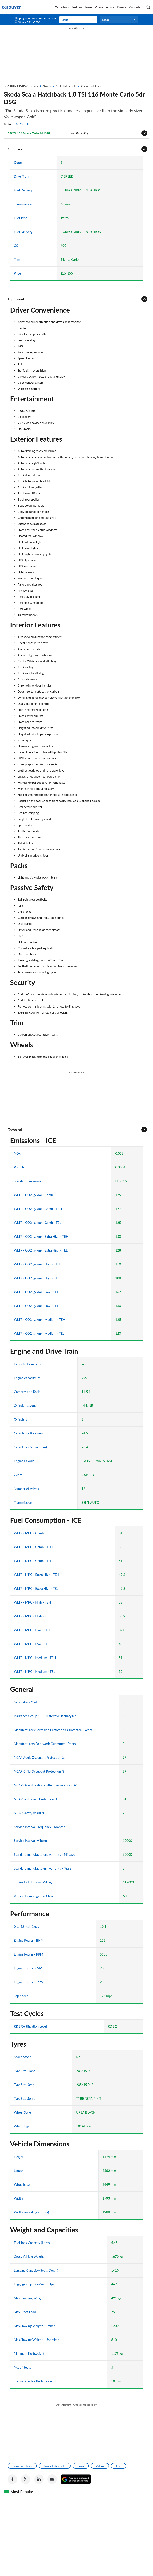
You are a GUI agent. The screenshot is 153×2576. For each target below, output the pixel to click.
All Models (22, 124)
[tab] (76, 149)
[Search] (148, 7)
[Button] (76, 133)
